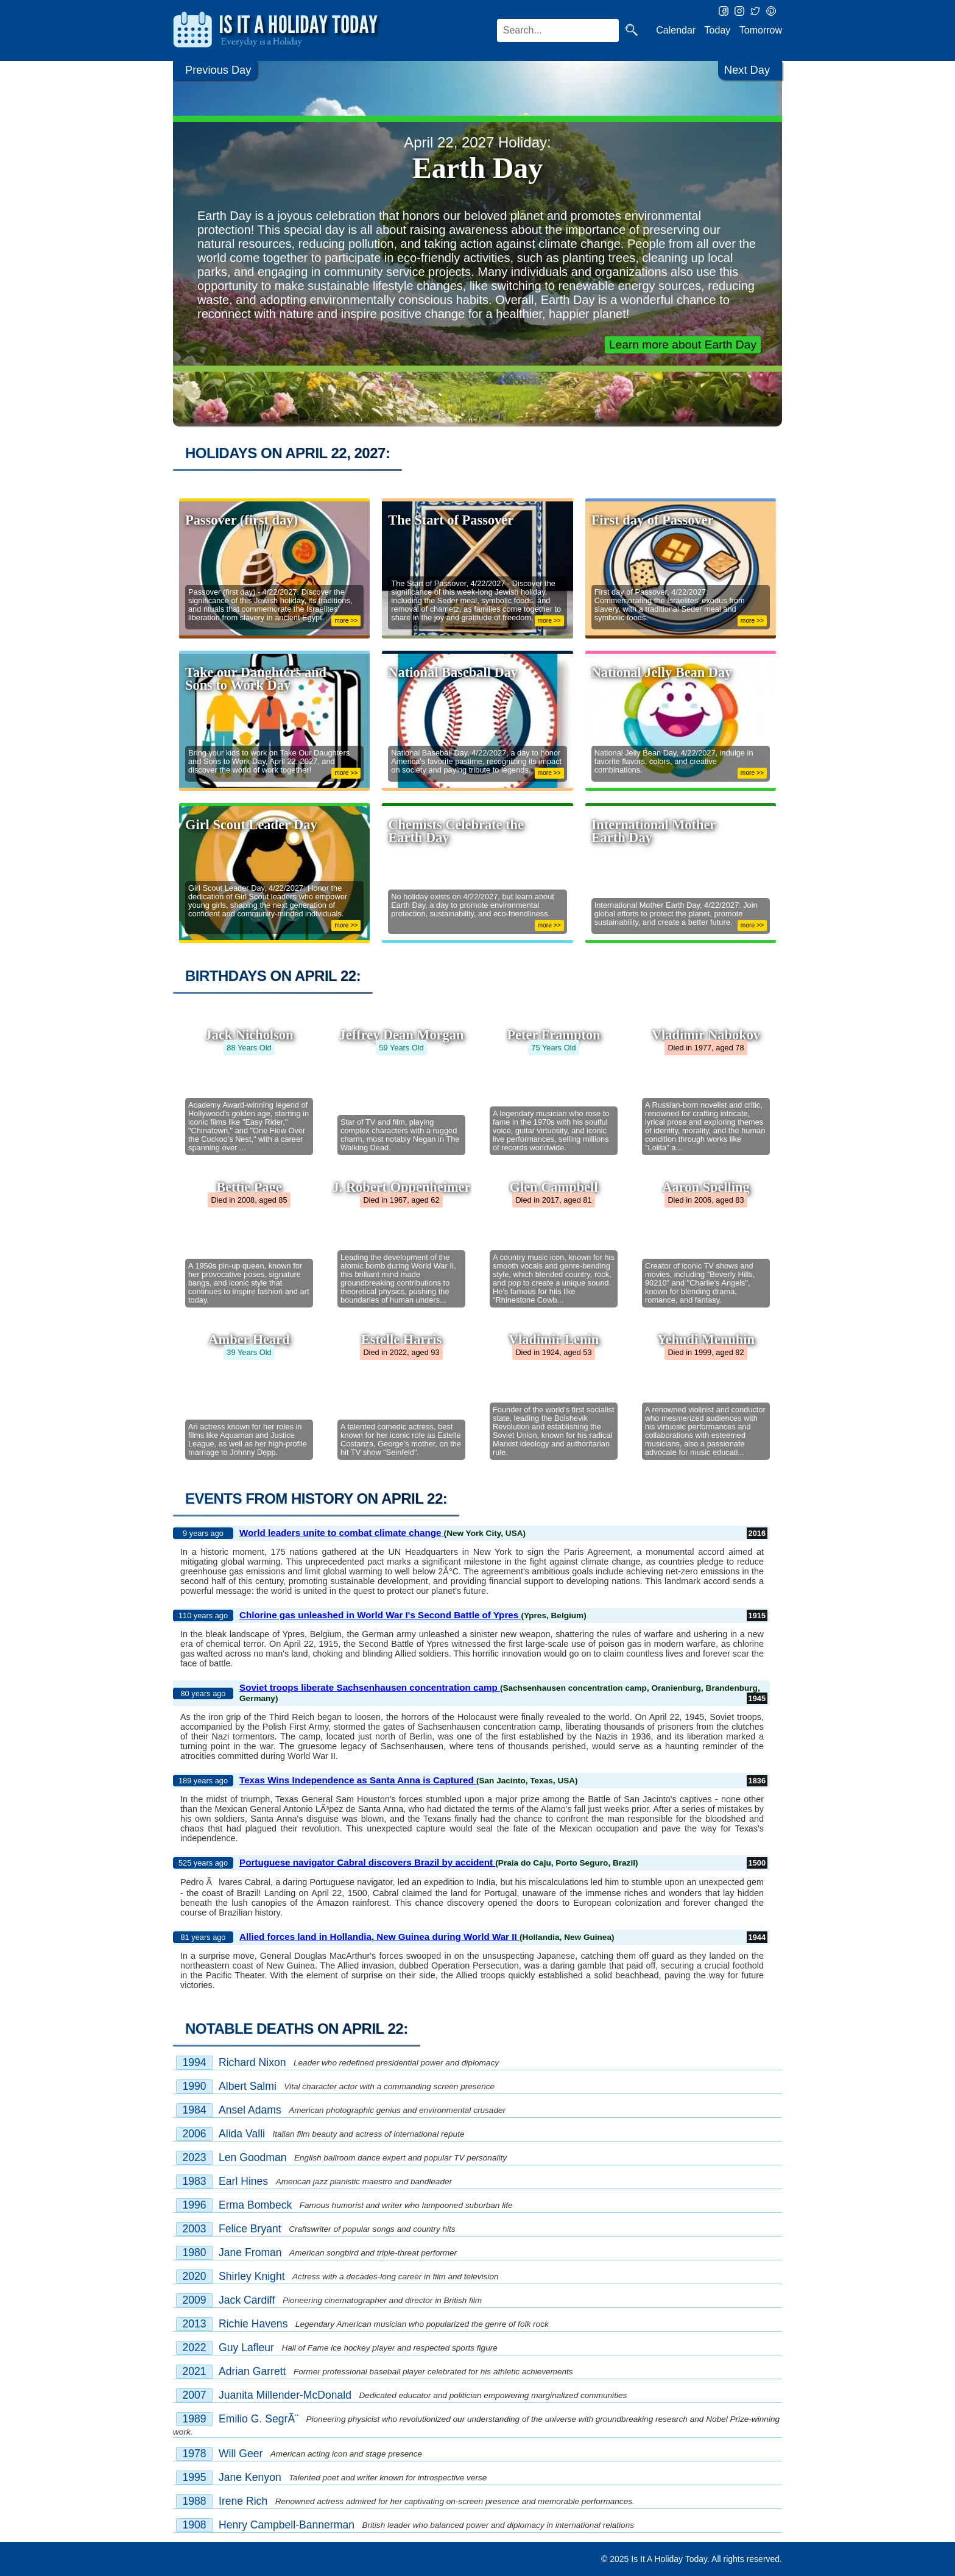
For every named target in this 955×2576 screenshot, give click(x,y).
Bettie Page (249, 1187)
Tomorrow (760, 30)
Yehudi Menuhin (706, 1339)
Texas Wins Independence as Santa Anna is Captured (357, 1780)
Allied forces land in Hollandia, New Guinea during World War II (379, 1936)
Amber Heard (248, 1339)
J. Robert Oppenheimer (402, 1187)
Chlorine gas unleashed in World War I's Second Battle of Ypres (380, 1615)
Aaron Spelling (705, 1187)
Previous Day (218, 70)
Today (718, 30)
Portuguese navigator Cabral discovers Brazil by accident (367, 1862)
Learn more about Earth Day (682, 344)
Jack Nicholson (249, 1034)
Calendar (676, 30)
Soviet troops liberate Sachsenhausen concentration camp (369, 1687)
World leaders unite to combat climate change (341, 1532)
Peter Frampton (553, 1034)
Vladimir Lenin (554, 1339)
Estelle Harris (401, 1339)
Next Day (747, 70)
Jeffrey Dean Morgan (401, 1034)
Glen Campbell (554, 1187)
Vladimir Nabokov (706, 1034)
